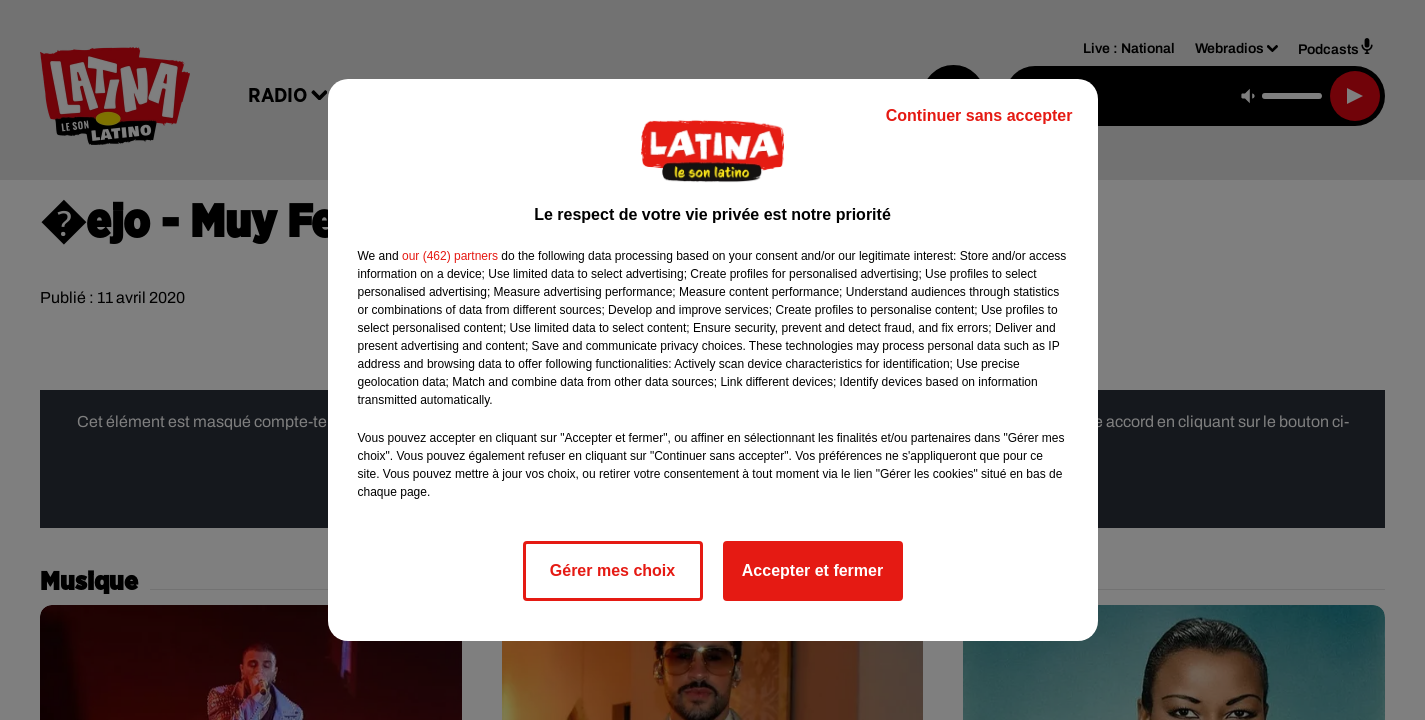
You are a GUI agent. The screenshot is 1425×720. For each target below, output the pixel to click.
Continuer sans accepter (979, 115)
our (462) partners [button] (450, 256)
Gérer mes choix (612, 570)
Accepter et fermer (812, 570)
